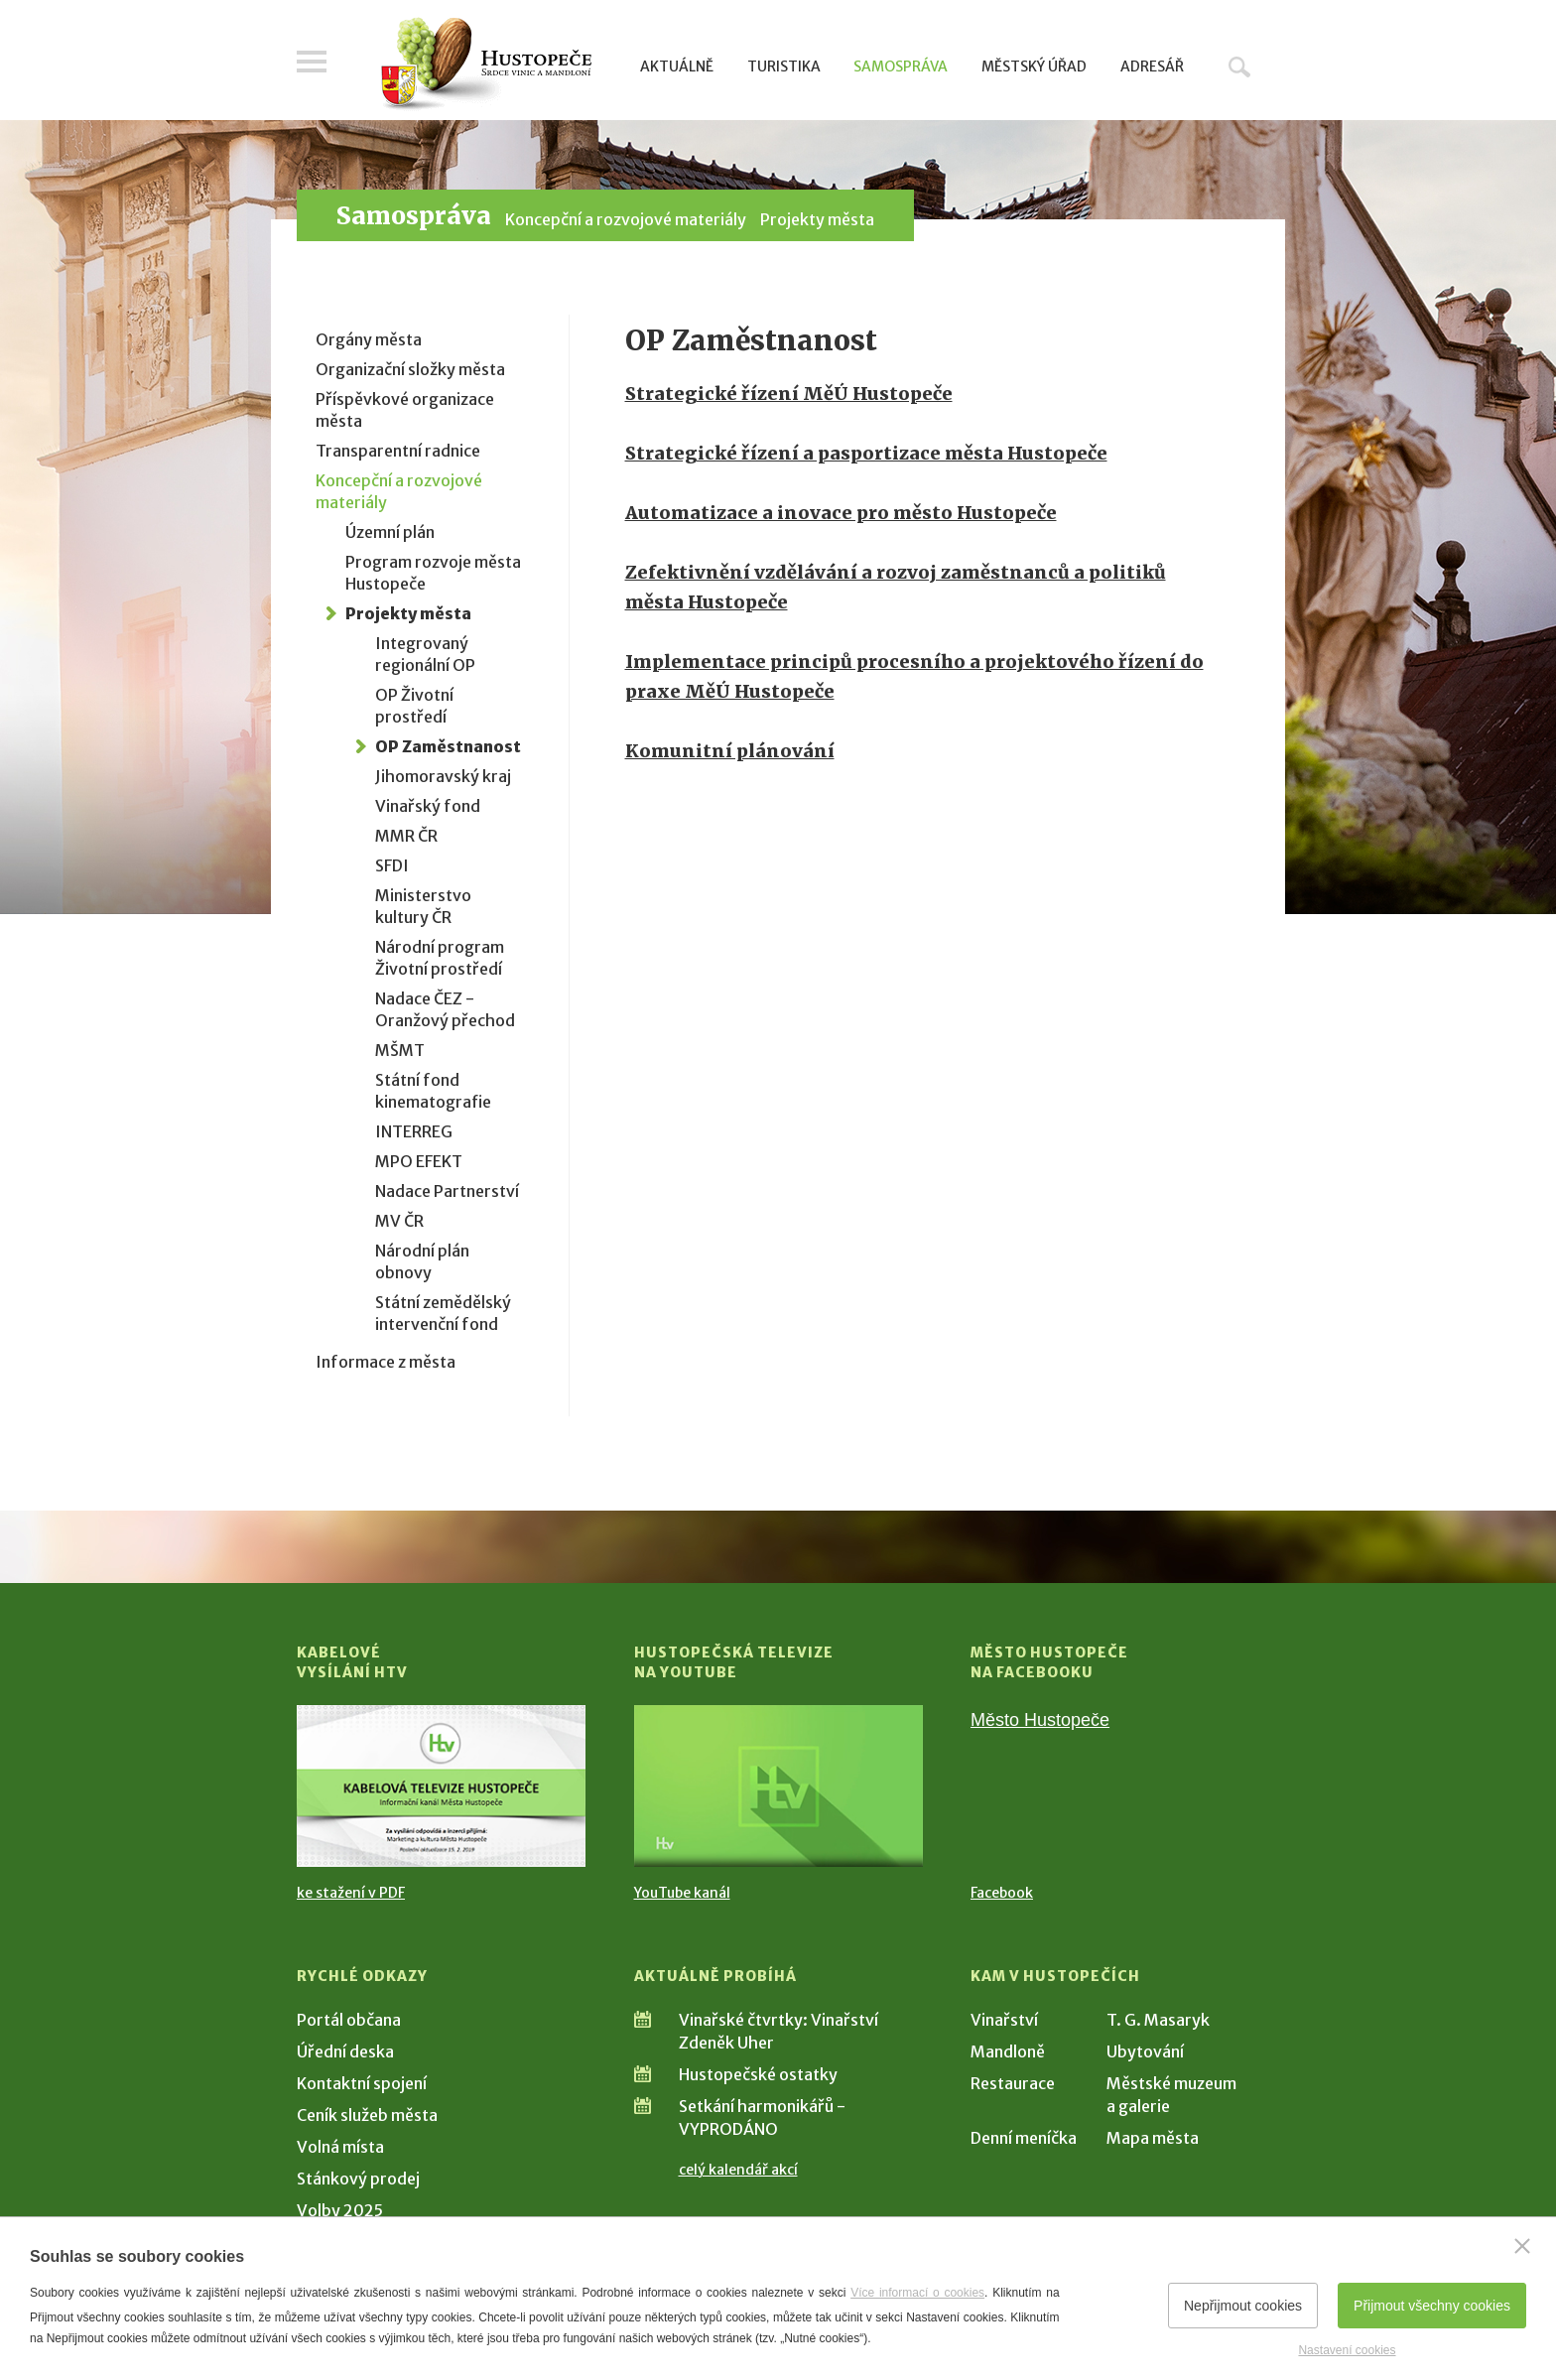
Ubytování (1145, 2051)
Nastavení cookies (1346, 2350)
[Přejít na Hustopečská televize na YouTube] (778, 1786)
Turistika (784, 66)
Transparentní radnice (398, 451)
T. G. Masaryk (1158, 2020)
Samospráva (900, 66)
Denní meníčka (1024, 2138)
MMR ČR (406, 836)
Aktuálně (676, 66)
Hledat (1239, 66)
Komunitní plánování (730, 750)
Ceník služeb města (367, 2115)
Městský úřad (1034, 66)
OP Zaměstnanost (448, 746)
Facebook (1002, 1893)
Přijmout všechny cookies (1432, 2306)
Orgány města (369, 339)
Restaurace (1013, 2083)
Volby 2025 (340, 2210)
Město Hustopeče (1040, 1720)
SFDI (392, 865)
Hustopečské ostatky (758, 2074)
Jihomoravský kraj (443, 776)
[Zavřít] (1522, 2246)
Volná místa (340, 2147)
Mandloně (1008, 2051)
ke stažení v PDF (351, 1893)
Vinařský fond (427, 806)
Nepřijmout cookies (1243, 2306)
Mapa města (1152, 2138)
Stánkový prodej (358, 2178)
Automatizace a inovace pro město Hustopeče (841, 512)
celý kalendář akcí (738, 2170)
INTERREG (414, 1131)
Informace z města (385, 1362)
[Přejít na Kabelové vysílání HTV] (441, 1786)
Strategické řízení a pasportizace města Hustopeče (866, 453)
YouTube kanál (682, 1893)
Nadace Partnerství (447, 1191)
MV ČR (399, 1221)
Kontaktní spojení (362, 2083)
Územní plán (390, 532)
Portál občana (349, 2020)
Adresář (1152, 66)
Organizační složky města (410, 369)
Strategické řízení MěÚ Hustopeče (789, 393)
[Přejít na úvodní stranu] (485, 64)
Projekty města (817, 219)
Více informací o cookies (917, 2293)
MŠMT (400, 1050)
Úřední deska (345, 2051)
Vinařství (1004, 2020)
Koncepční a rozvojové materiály (625, 219)
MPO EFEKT (418, 1161)
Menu (311, 61)
